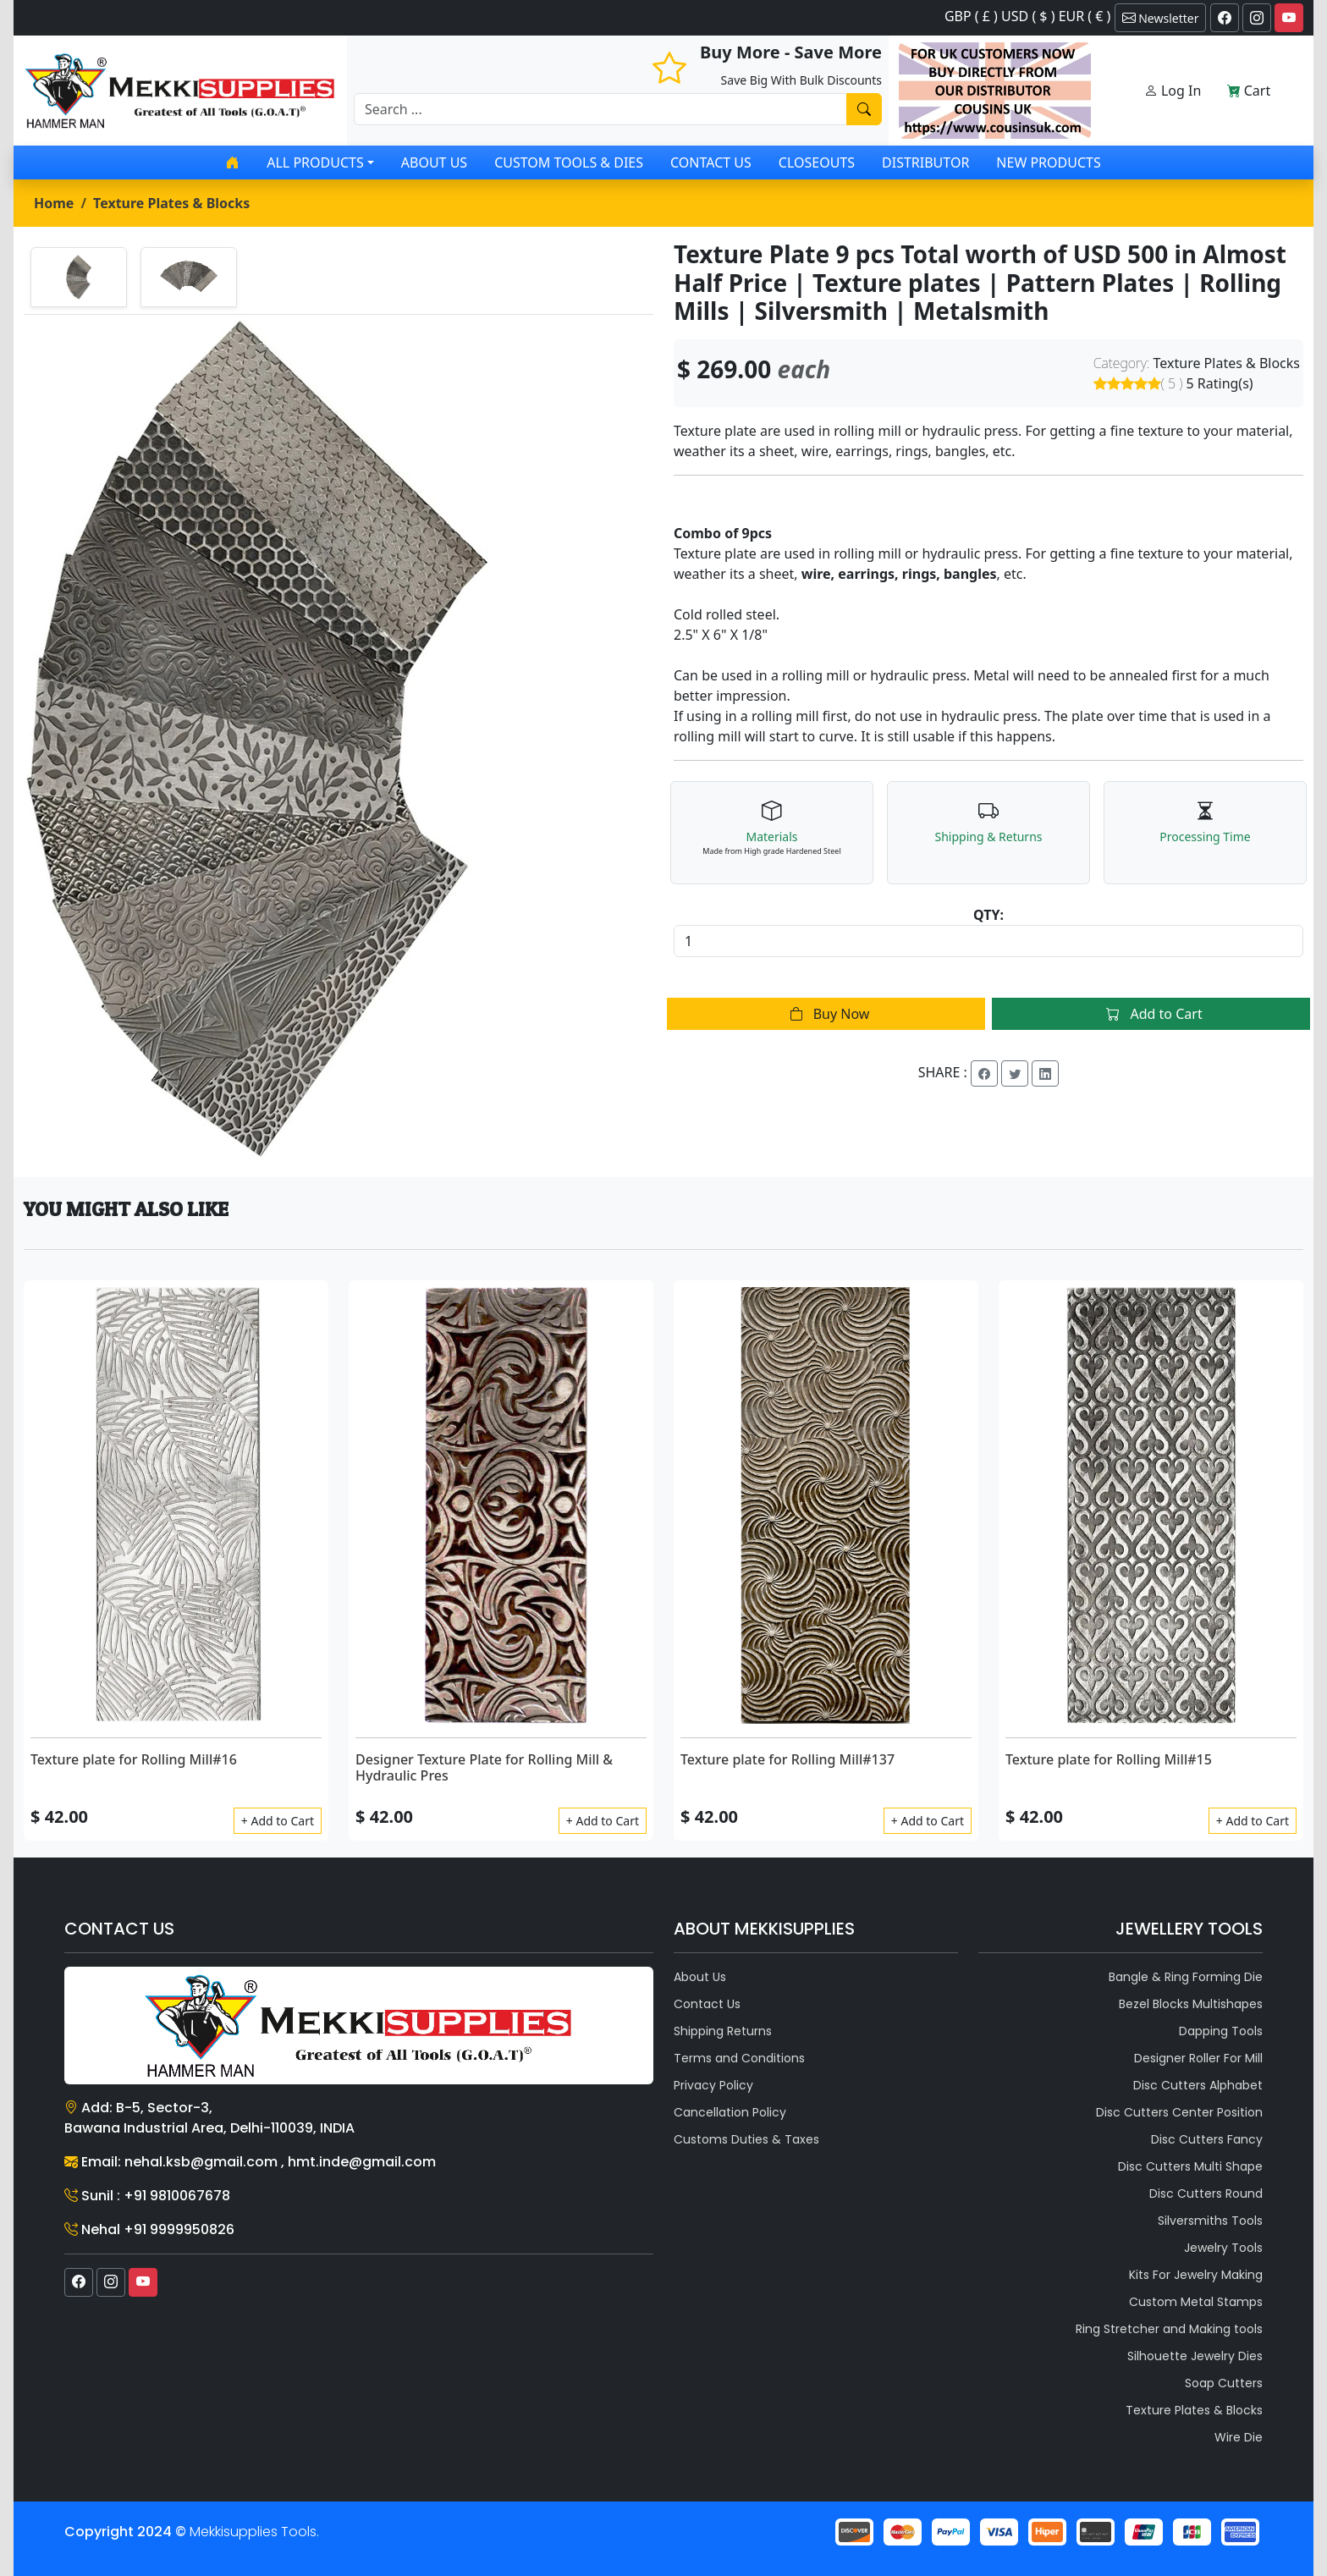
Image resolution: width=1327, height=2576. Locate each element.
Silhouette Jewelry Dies (1195, 2356)
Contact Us (711, 162)
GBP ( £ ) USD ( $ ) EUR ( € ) (1027, 16)
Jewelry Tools (1223, 2247)
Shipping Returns (723, 2031)
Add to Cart (1150, 1014)
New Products (1048, 162)
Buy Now (826, 1014)
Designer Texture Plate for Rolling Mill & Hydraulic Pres (484, 1767)
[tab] (78, 277)
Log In (1173, 90)
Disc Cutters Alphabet (1198, 2085)
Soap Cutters (1224, 2383)
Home (54, 203)
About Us (434, 162)
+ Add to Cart (277, 1821)
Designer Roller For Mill (1198, 2058)
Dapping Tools (1221, 2031)
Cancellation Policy (730, 2112)
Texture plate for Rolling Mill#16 (133, 1759)
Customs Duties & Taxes (746, 2139)
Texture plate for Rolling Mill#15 (1108, 1759)
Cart (1249, 90)
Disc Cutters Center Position (1179, 2112)
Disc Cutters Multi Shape (1190, 2166)
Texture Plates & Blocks (171, 203)
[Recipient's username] (600, 109)
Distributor (925, 162)
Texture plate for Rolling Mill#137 (787, 1759)
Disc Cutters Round (1206, 2193)
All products (315, 162)
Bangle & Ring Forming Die (1186, 1976)
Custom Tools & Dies (568, 162)
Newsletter (1160, 17)
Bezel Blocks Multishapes (1191, 2003)
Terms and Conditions (739, 2058)
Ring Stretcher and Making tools (1169, 2328)
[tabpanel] (338, 739)
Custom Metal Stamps (1196, 2301)
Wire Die (1238, 2437)
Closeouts (817, 162)
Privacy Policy (713, 2085)
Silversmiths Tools (1210, 2220)
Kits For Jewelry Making (1196, 2274)
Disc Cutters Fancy (1207, 2139)
